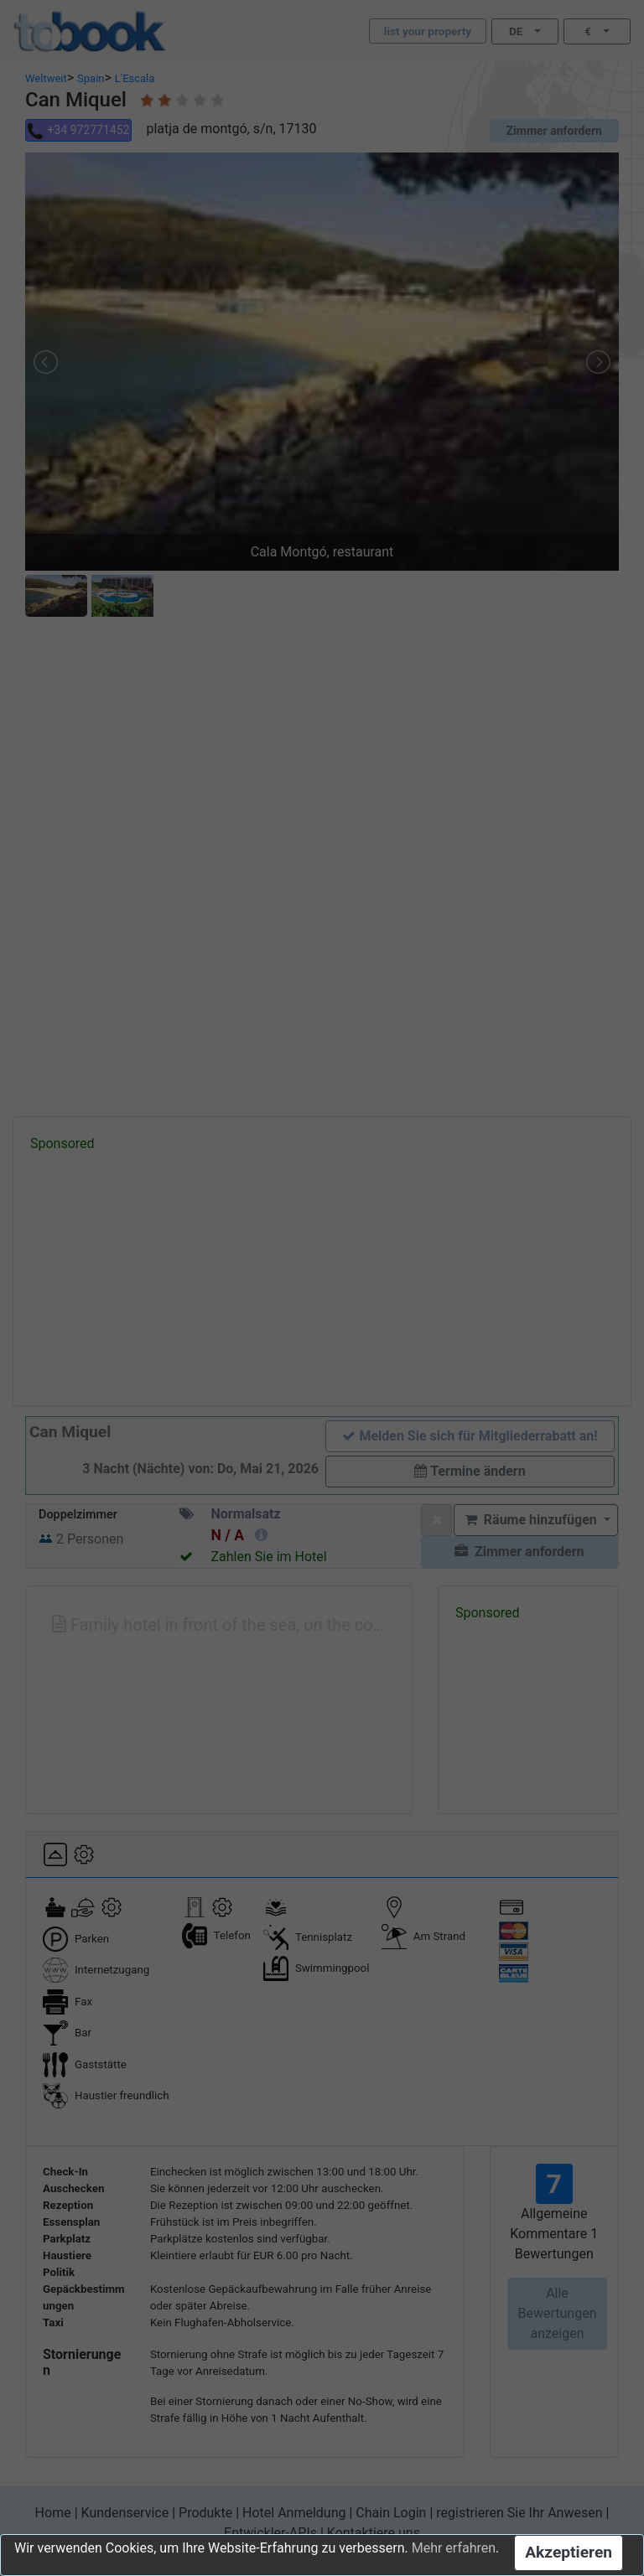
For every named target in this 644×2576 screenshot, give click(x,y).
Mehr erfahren (454, 2548)
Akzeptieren (568, 2552)
